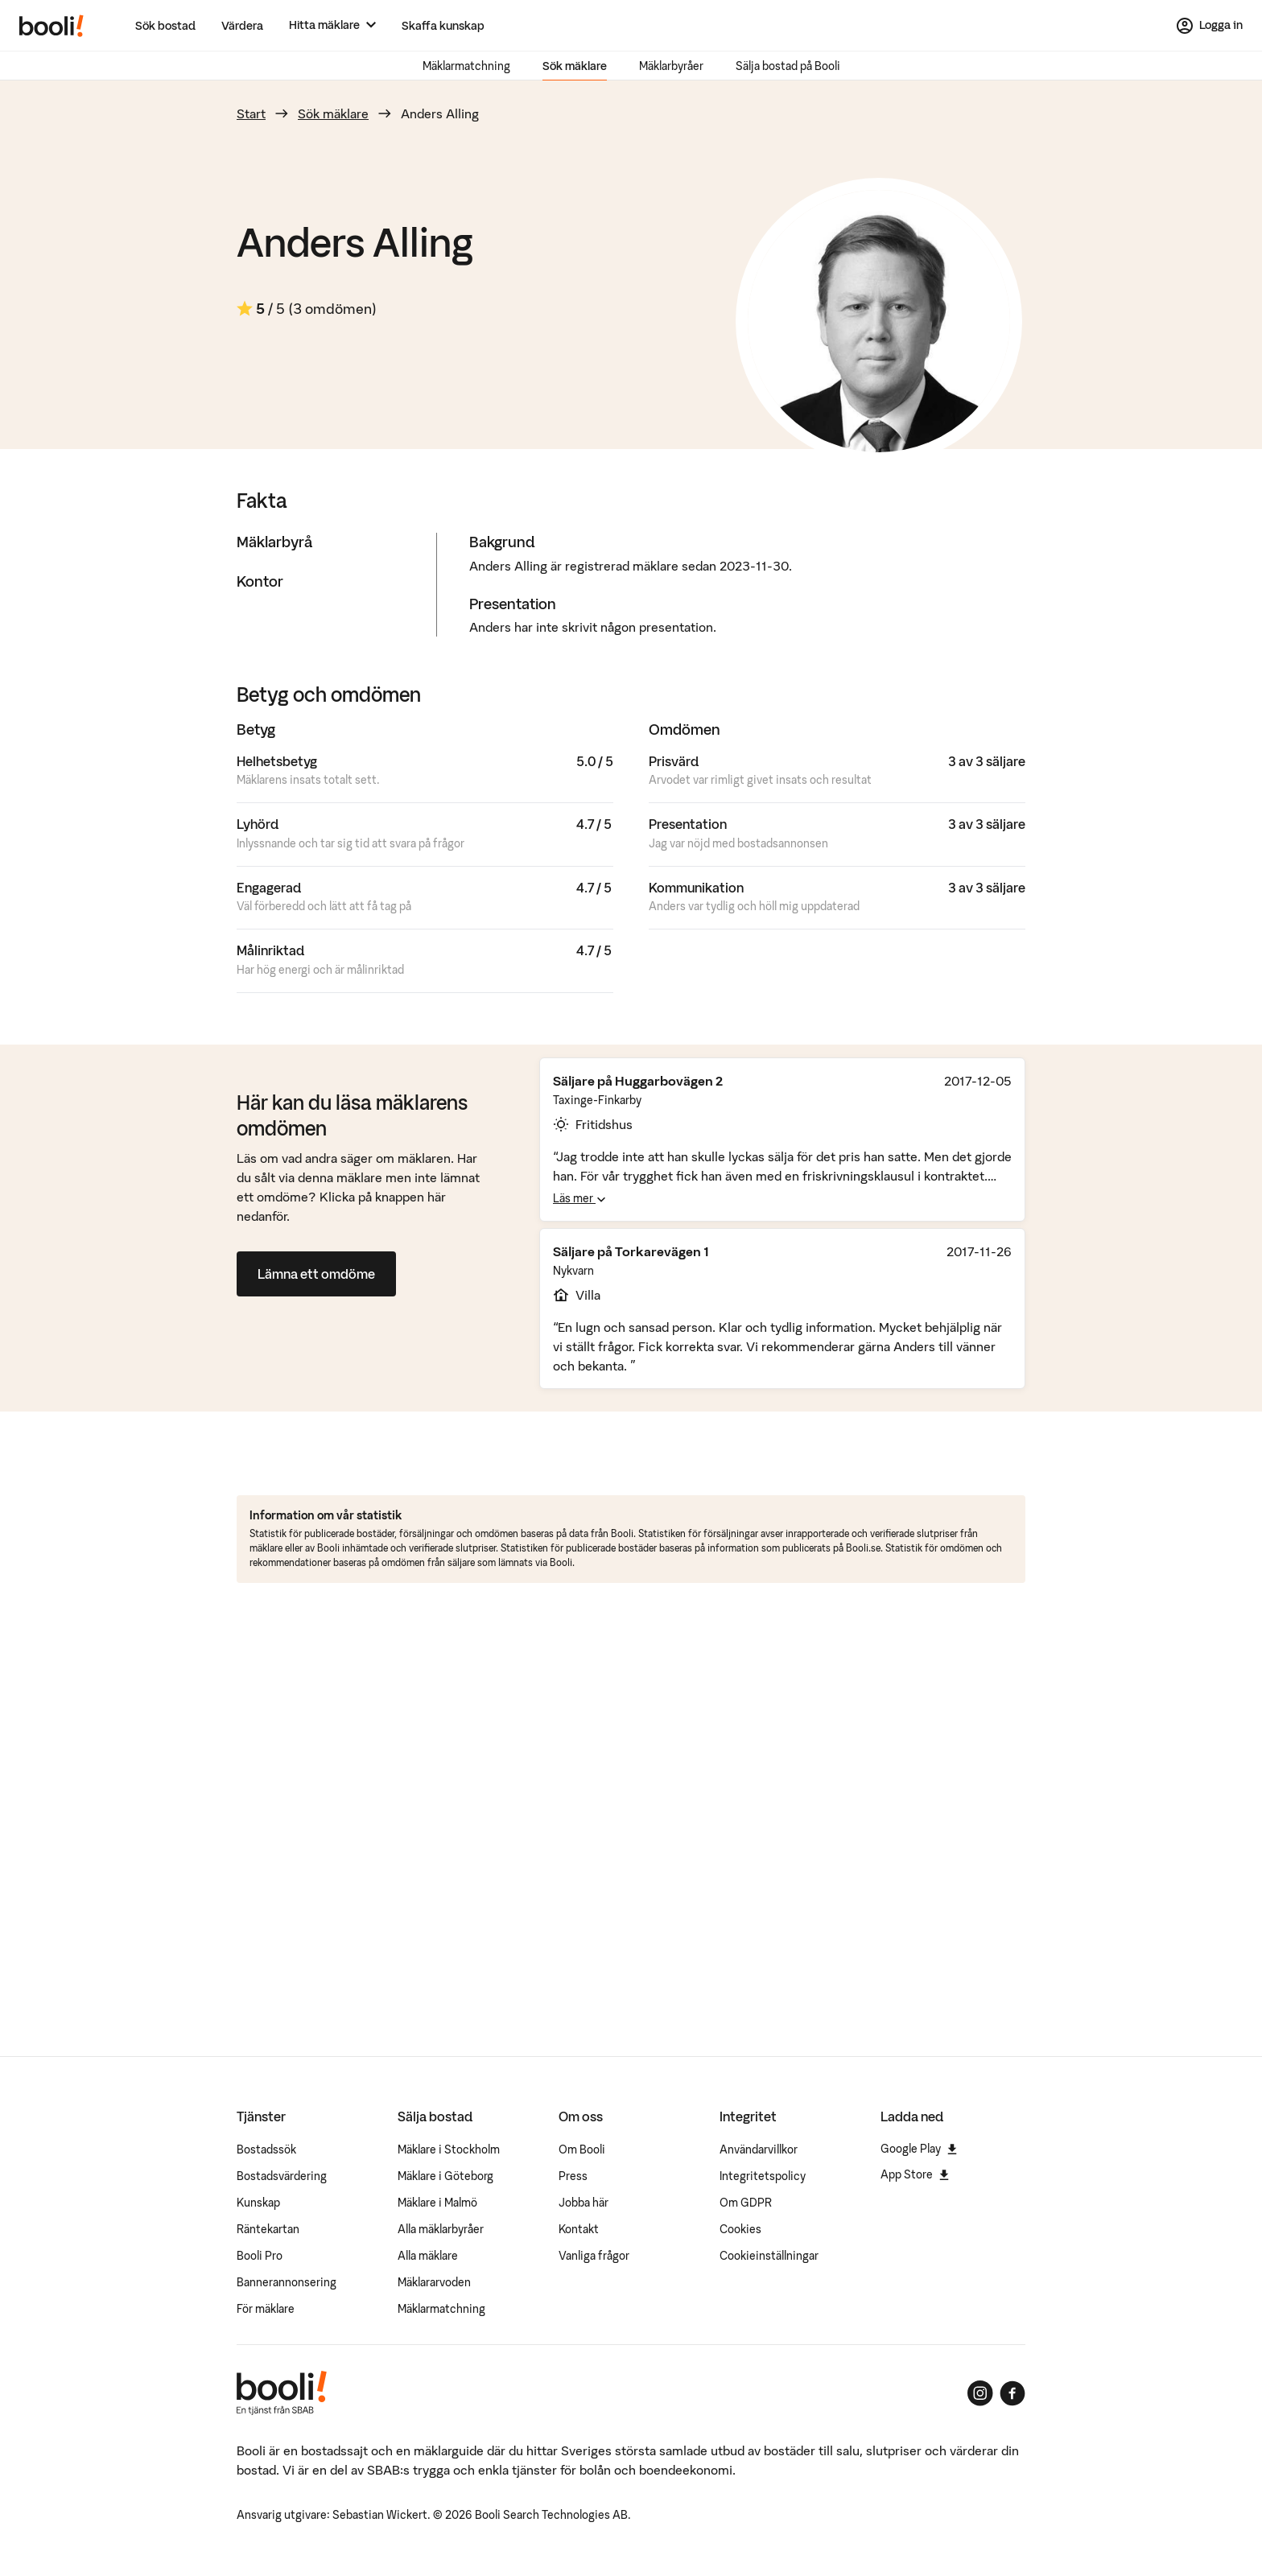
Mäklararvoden (434, 2282)
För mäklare (266, 2309)
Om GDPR (746, 2202)
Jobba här (583, 2202)
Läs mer (579, 1198)
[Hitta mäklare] (332, 25)
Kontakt (579, 2229)
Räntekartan (268, 2229)
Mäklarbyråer (671, 66)
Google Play (919, 2148)
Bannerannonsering (286, 2282)
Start (251, 113)
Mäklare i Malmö (437, 2202)
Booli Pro (260, 2255)
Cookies (740, 2229)
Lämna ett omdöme (316, 1274)
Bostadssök (266, 2149)
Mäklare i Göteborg (445, 2176)
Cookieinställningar (769, 2255)
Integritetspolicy (763, 2176)
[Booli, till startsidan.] (51, 25)
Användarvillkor (759, 2149)
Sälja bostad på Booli (788, 66)
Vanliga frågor (594, 2255)
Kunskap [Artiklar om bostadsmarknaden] (258, 2202)
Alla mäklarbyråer (441, 2229)
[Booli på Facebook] (1012, 2393)
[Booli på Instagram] (980, 2393)
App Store (915, 2174)
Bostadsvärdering (282, 2176)
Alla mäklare (428, 2255)
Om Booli (582, 2149)
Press (573, 2176)
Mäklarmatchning (466, 66)
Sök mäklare (574, 66)
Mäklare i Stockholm (449, 2149)
